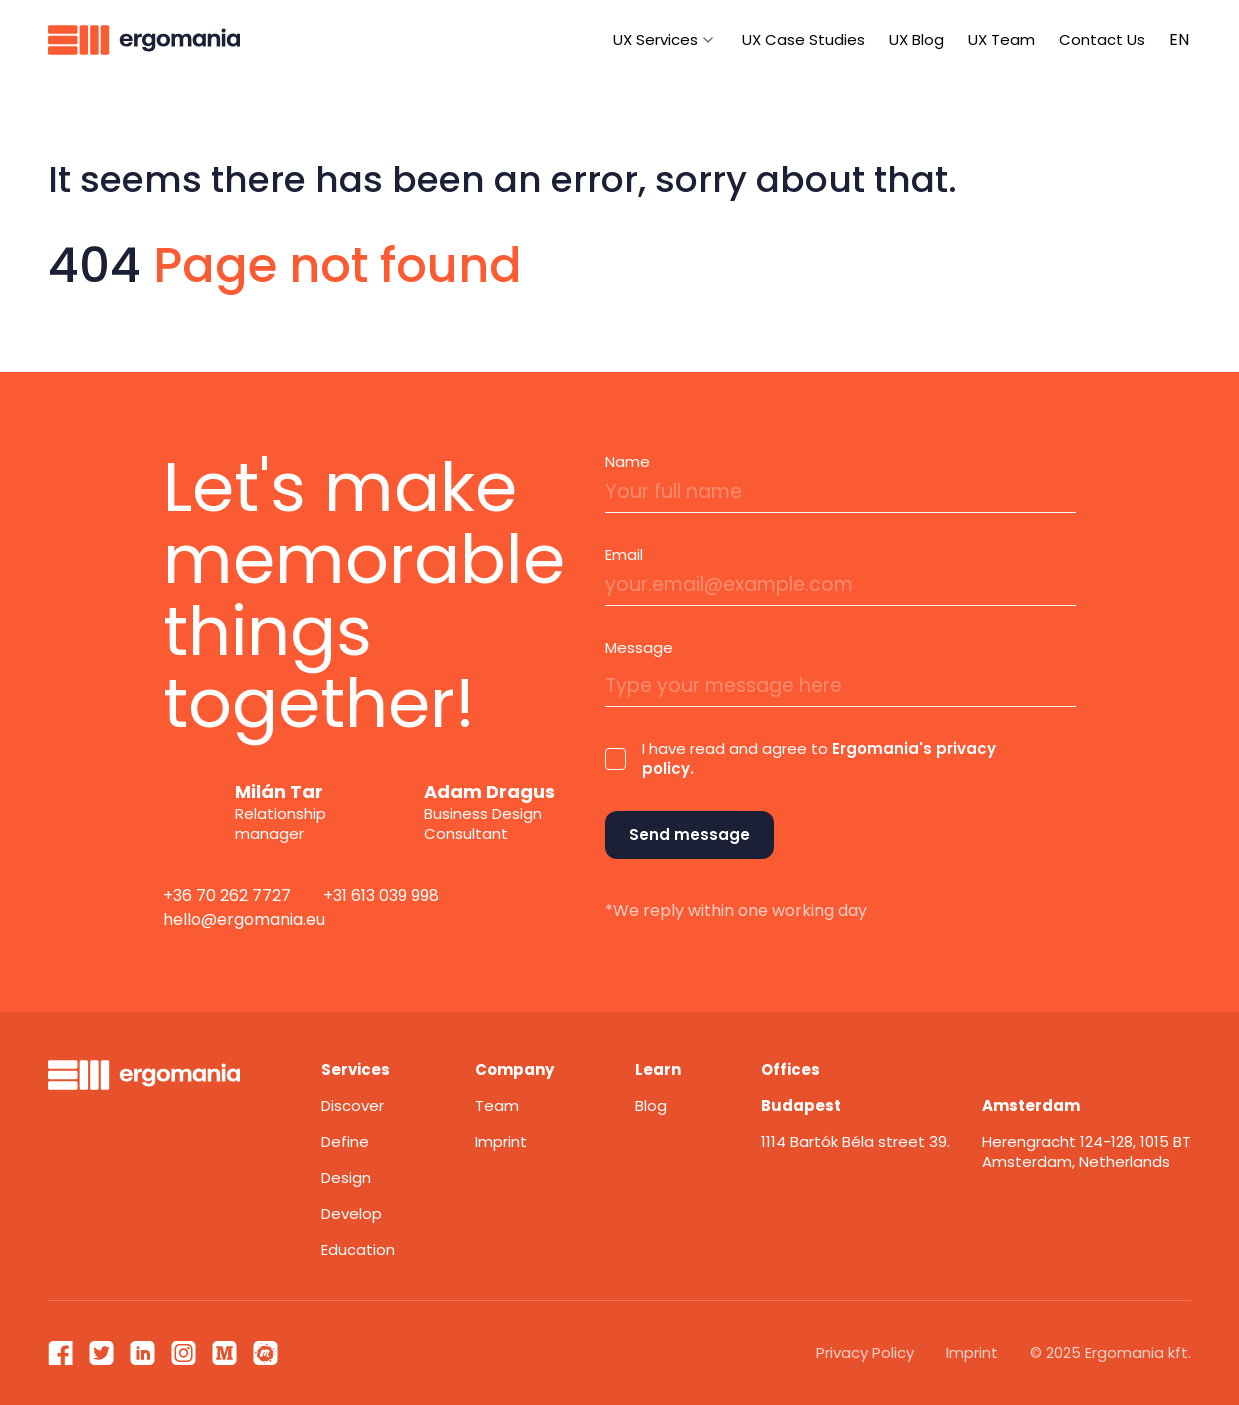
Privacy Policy (865, 1352)
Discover (352, 1105)
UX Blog (916, 39)
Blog (651, 1105)
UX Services (655, 39)
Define (345, 1141)
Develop (351, 1213)
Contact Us (1102, 39)
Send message (689, 834)
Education (358, 1249)
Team (497, 1105)
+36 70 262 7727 (227, 895)
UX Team (1001, 39)
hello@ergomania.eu (244, 919)
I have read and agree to (819, 759)
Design (346, 1177)
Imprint (501, 1141)
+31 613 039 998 (381, 895)
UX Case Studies (803, 39)
